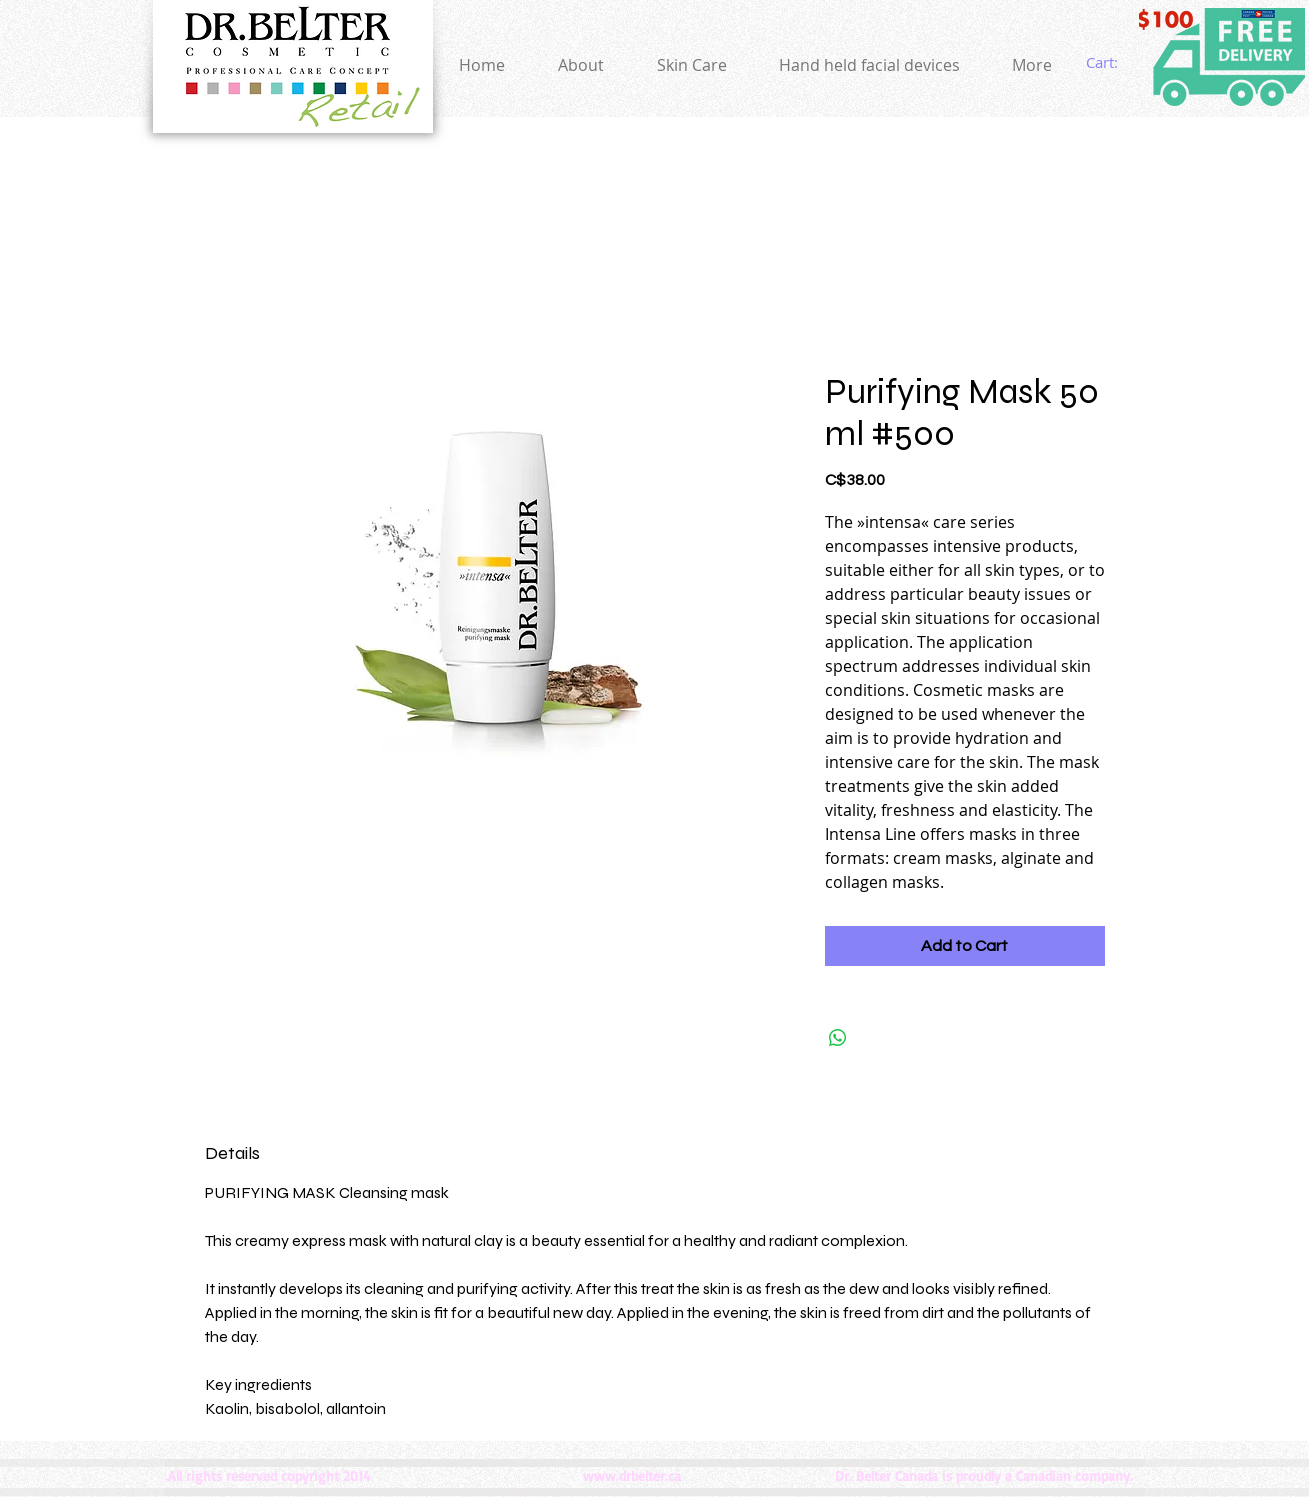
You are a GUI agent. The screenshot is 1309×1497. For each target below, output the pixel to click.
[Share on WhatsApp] (838, 1038)
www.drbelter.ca (632, 1475)
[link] (1116, 63)
